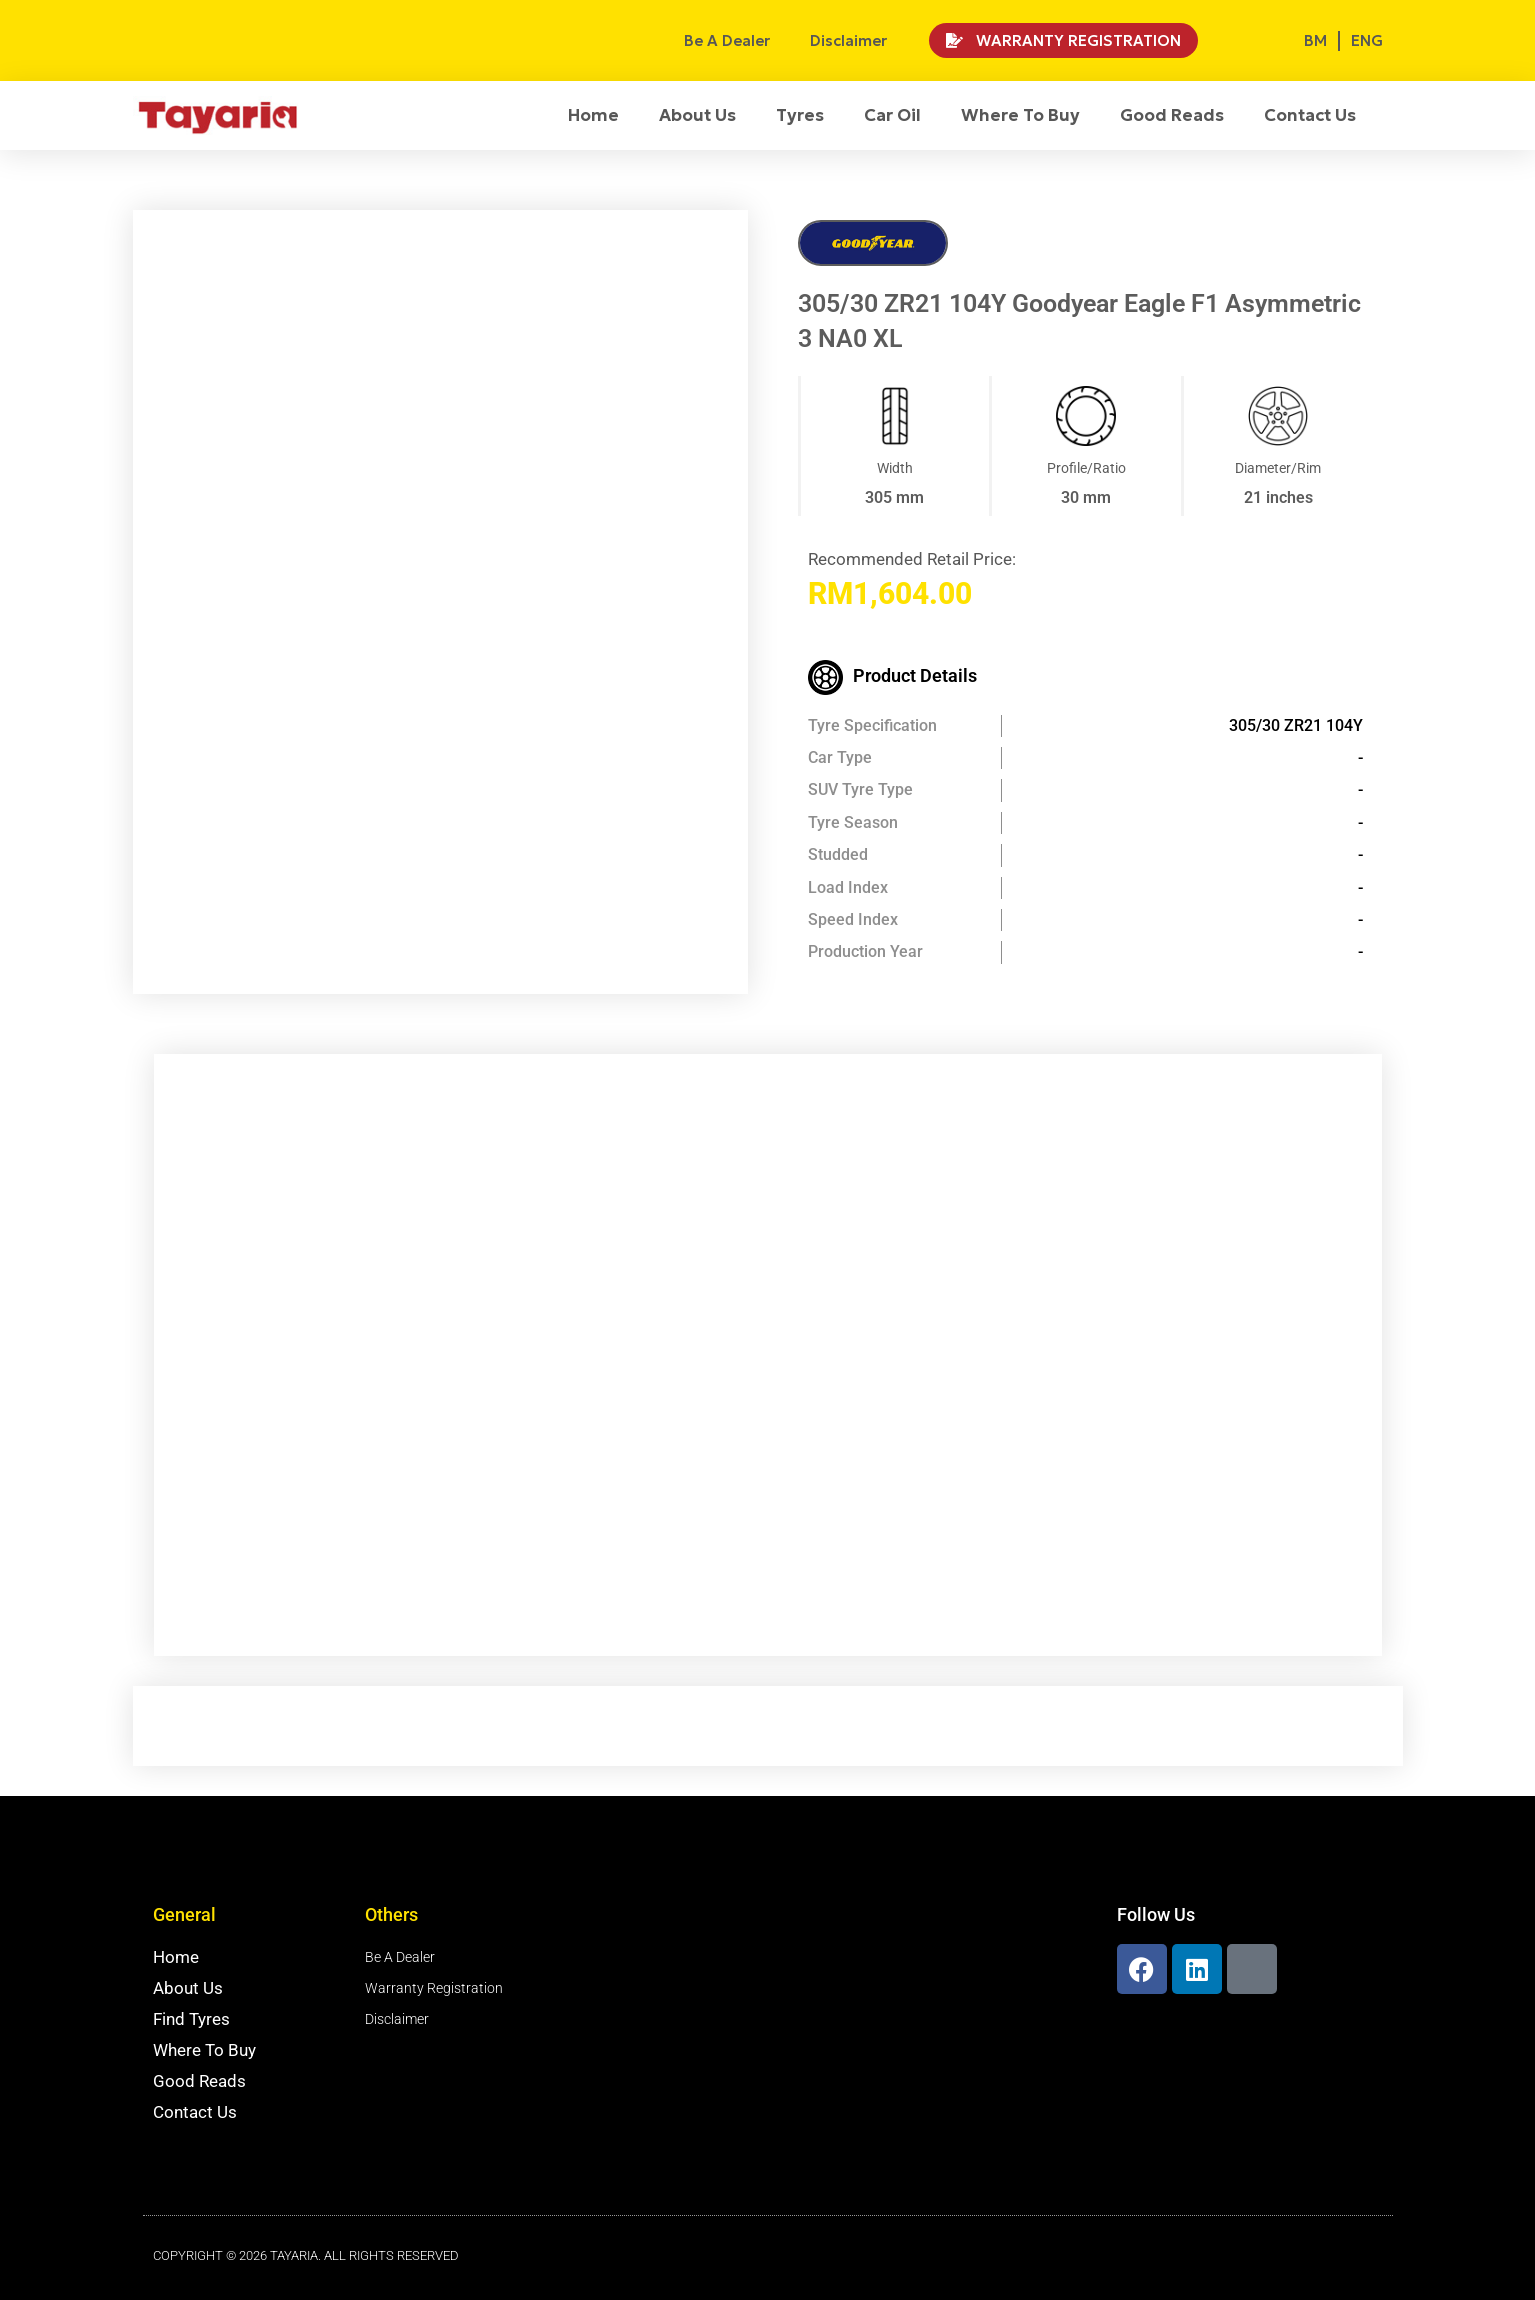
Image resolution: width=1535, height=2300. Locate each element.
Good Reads (1172, 115)
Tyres (800, 115)
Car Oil (892, 115)
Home (593, 115)
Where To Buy (1020, 115)
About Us (697, 115)
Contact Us (1310, 115)
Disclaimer (848, 40)
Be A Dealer (727, 40)
